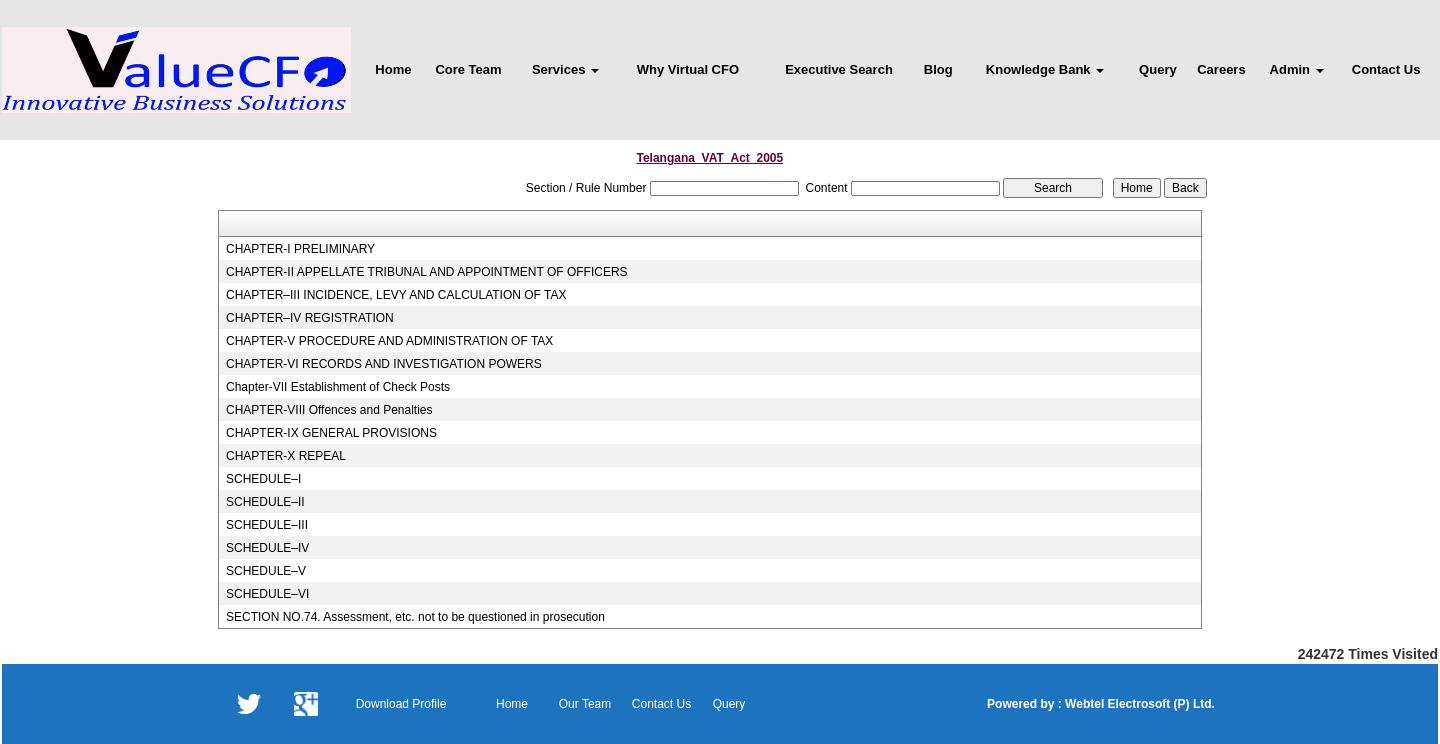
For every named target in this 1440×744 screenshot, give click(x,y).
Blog (938, 69)
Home (393, 69)
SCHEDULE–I (263, 479)
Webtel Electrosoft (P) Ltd (1137, 704)
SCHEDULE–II (265, 502)
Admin (1297, 69)
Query (1158, 69)
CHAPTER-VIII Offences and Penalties (329, 410)
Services (565, 69)
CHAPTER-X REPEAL (286, 456)
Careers (1221, 69)
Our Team (585, 704)
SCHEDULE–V (266, 571)
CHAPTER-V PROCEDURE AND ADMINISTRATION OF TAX (389, 341)
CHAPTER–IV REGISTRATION (310, 318)
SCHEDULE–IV (267, 548)
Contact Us (1386, 69)
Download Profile (401, 704)
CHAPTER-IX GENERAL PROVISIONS (331, 433)
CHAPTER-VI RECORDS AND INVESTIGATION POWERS (384, 364)
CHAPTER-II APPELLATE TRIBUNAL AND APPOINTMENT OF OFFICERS (427, 272)
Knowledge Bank (1045, 69)
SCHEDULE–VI (267, 594)
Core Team (468, 69)
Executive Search (839, 69)
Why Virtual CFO (688, 69)
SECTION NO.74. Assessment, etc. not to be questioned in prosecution (415, 617)
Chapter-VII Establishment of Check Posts (338, 387)
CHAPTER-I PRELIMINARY (300, 249)
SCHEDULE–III (267, 525)
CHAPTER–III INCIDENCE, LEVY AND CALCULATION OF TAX (396, 295)
